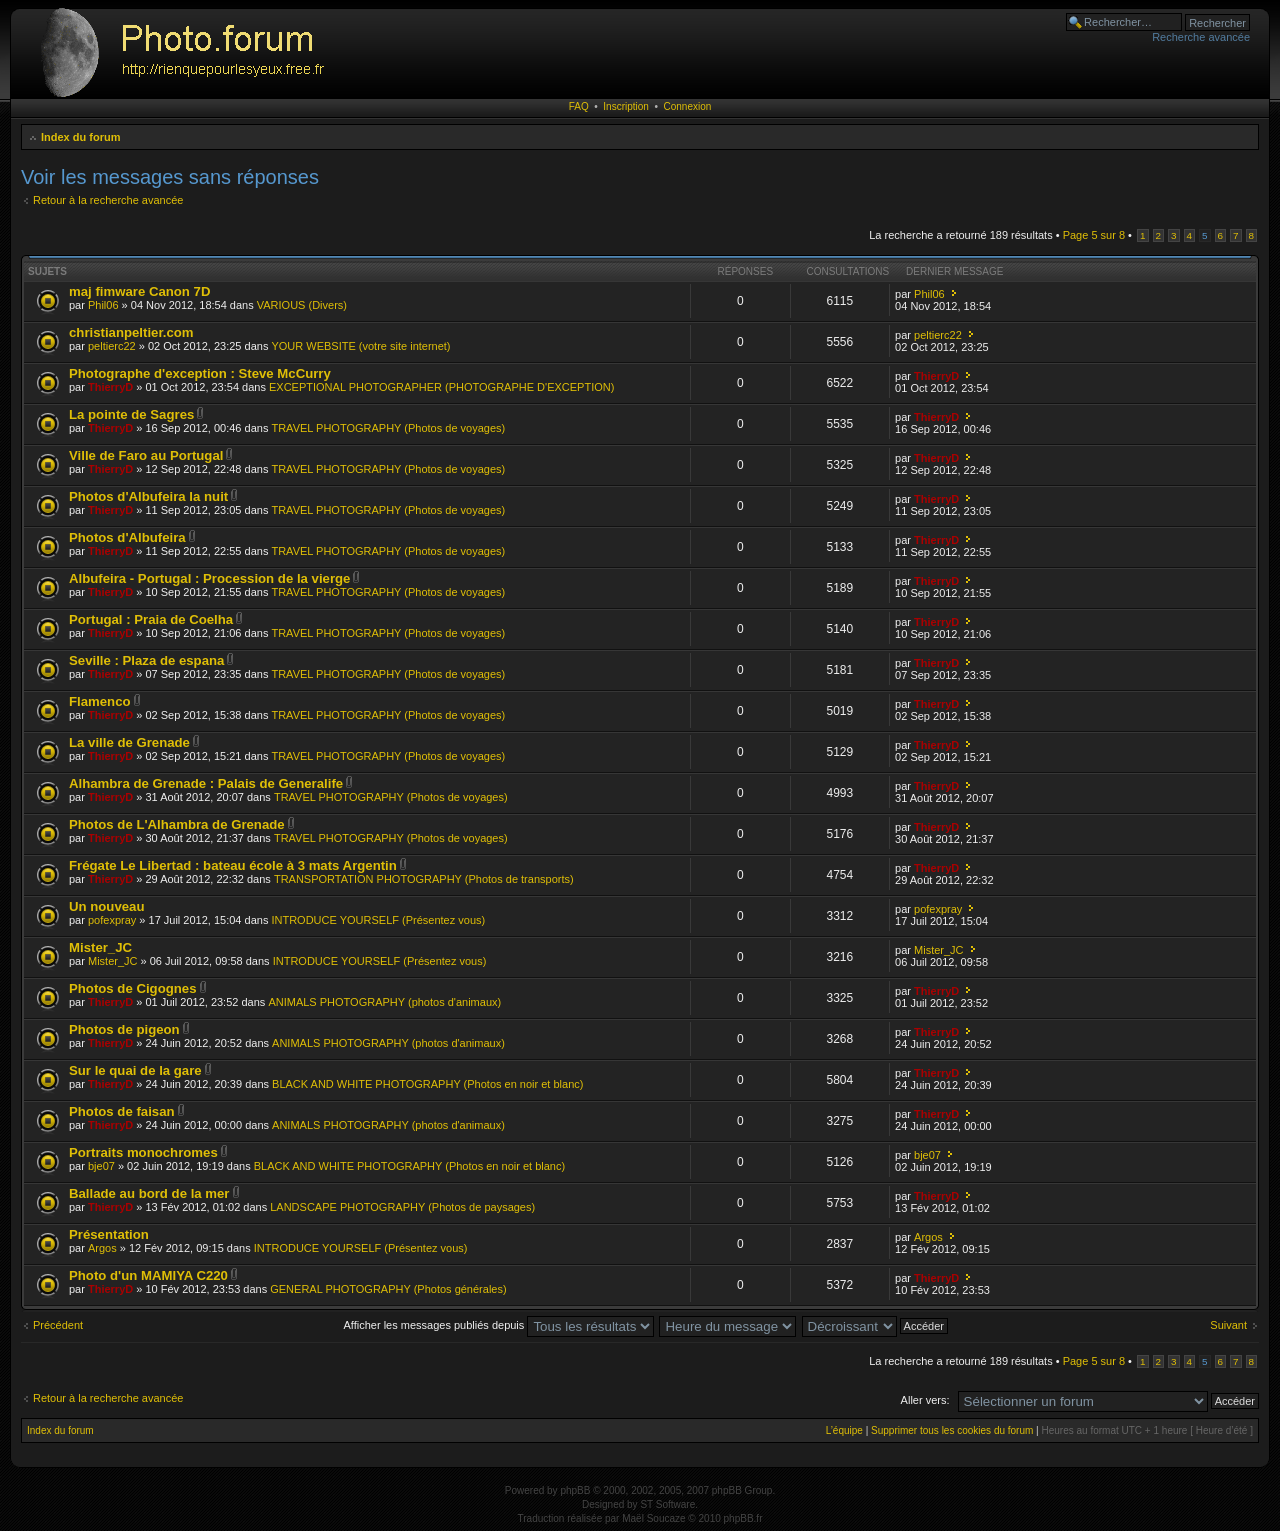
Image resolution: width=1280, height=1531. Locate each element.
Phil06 (103, 305)
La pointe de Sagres (131, 414)
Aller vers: (925, 1400)
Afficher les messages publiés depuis (499, 1325)
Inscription (626, 106)
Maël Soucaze (653, 1518)
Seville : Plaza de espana (146, 660)
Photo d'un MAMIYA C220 (148, 1275)
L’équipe (844, 1430)
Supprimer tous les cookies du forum (952, 1430)
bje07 (101, 1166)
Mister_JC (100, 947)
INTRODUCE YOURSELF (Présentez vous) (378, 920)
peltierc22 (112, 346)
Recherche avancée (1201, 37)
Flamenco (100, 701)
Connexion (688, 106)
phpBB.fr (743, 1518)
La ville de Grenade (129, 742)
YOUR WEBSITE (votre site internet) (360, 346)
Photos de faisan (122, 1111)
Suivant (1228, 1325)
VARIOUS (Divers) (302, 305)
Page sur (1094, 235)
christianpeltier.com (131, 332)
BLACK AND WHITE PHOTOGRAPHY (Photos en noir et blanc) (427, 1084)
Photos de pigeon (124, 1029)
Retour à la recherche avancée (108, 200)
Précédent (58, 1325)
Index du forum (80, 137)
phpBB (575, 1490)
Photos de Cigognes (132, 988)
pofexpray (112, 920)
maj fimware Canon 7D (139, 291)
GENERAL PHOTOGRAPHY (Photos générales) (388, 1289)
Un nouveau (106, 906)
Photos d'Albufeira (127, 537)
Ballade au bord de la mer (149, 1193)
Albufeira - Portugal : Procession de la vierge (209, 578)
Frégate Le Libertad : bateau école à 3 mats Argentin (233, 865)
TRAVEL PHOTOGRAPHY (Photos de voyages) (388, 428)
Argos (102, 1248)
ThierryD (110, 387)
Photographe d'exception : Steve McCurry (200, 373)
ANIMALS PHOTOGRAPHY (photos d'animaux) (384, 1002)
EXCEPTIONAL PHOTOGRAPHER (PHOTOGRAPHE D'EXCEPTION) (441, 387)
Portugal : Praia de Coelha (151, 619)
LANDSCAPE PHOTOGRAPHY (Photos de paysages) (402, 1207)
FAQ (579, 106)
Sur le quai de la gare (135, 1070)
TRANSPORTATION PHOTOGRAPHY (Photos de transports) (424, 879)
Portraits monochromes (143, 1152)
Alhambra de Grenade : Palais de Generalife (206, 783)
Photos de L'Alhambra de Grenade (177, 824)
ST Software (667, 1504)
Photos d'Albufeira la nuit (148, 496)
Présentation (109, 1234)
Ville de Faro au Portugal (146, 455)
